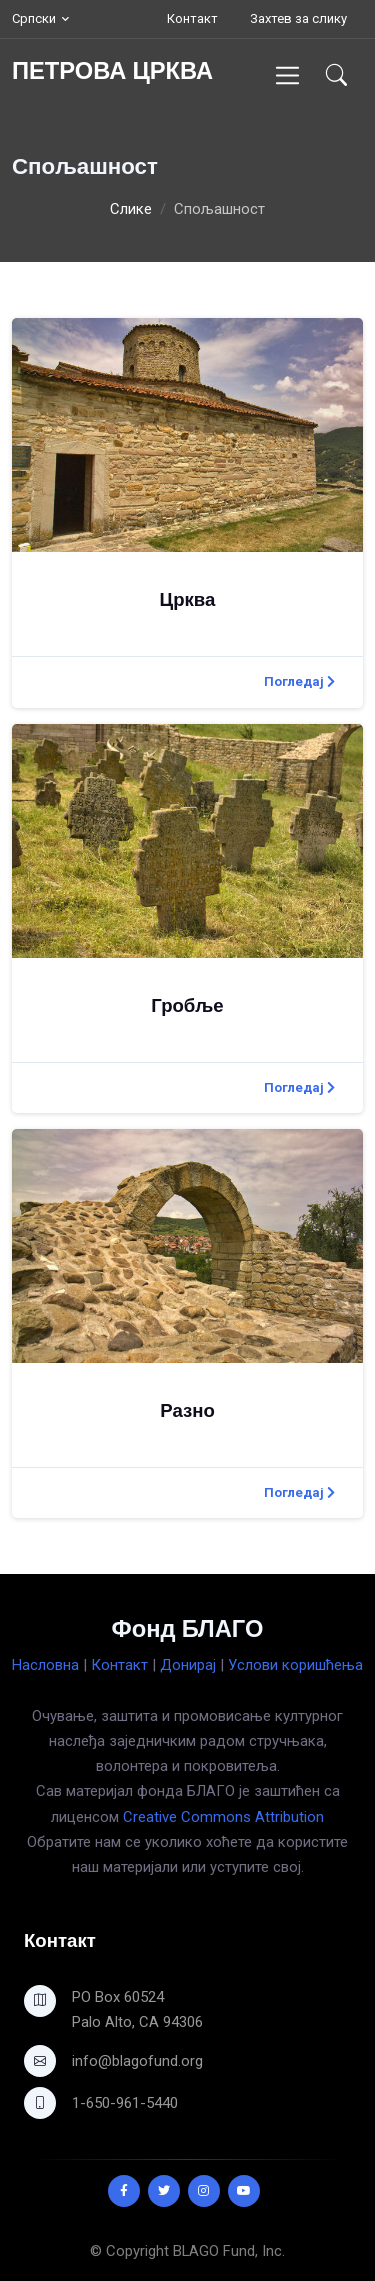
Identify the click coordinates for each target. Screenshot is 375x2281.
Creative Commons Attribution (223, 1817)
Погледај (299, 681)
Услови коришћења (295, 1665)
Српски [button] (34, 18)
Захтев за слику (298, 18)
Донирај (188, 1665)
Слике (131, 209)
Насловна (45, 1665)
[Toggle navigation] (287, 75)
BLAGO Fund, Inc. (229, 2251)
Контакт (192, 18)
